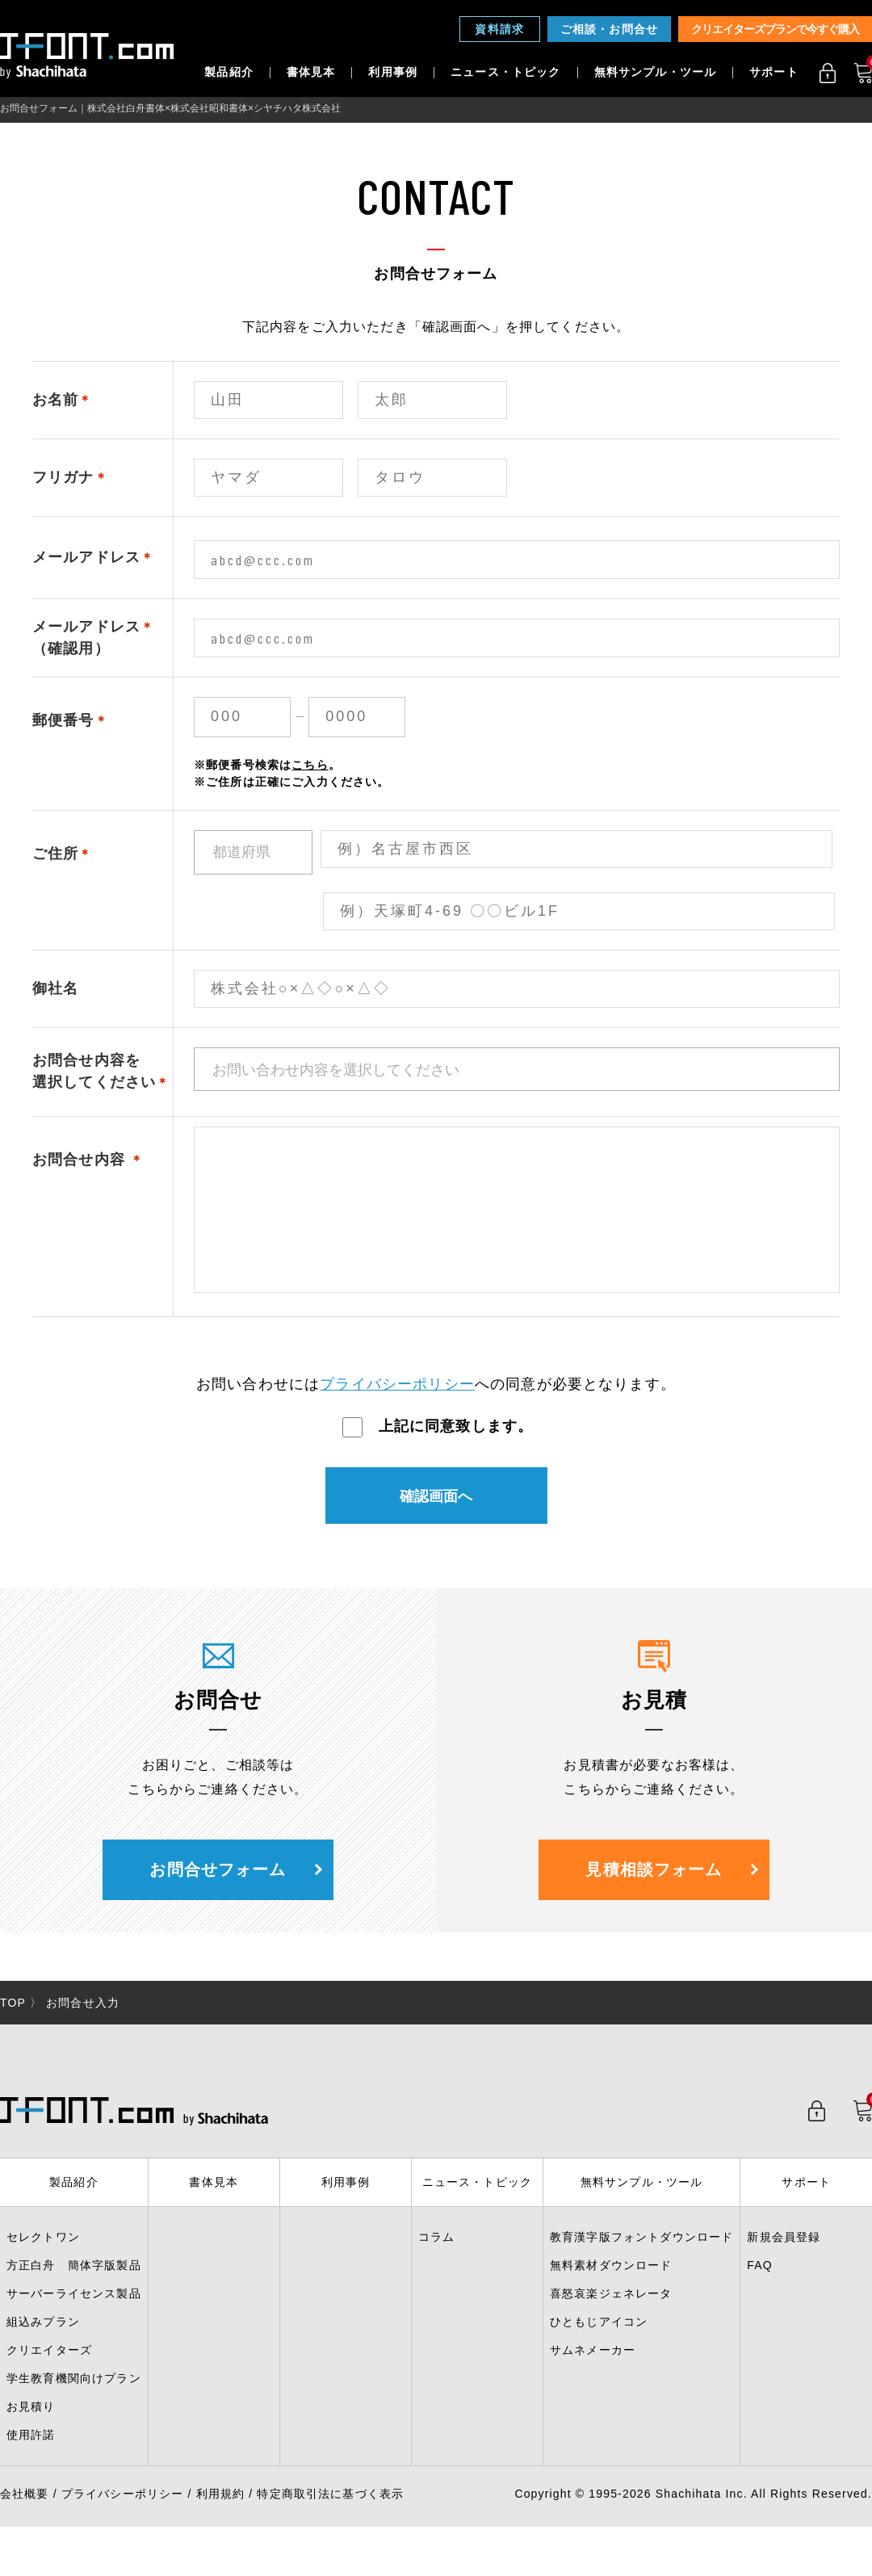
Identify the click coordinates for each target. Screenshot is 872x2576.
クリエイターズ (49, 2382)
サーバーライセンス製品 (73, 2325)
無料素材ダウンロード (611, 2297)
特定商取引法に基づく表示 (330, 2525)
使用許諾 (31, 2467)
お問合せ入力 (82, 2034)
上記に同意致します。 (438, 1458)
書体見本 (311, 72)
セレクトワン (43, 2269)
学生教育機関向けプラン (73, 2410)
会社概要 (24, 2525)
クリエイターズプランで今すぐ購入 (775, 29)
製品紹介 (229, 72)
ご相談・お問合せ (609, 29)
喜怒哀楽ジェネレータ (611, 2325)
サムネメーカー (592, 2382)
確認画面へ (436, 1529)
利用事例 (392, 72)
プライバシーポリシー (397, 1416)
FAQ (760, 2297)
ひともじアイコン (599, 2353)
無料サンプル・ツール (655, 72)
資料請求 (499, 29)
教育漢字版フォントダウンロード (641, 2269)
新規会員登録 (783, 2269)
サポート (774, 72)
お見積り (31, 2438)
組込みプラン (43, 2353)
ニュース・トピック (505, 72)
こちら (309, 764)
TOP (13, 2034)
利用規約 (220, 2525)
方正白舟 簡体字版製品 (73, 2297)
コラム (436, 2269)
